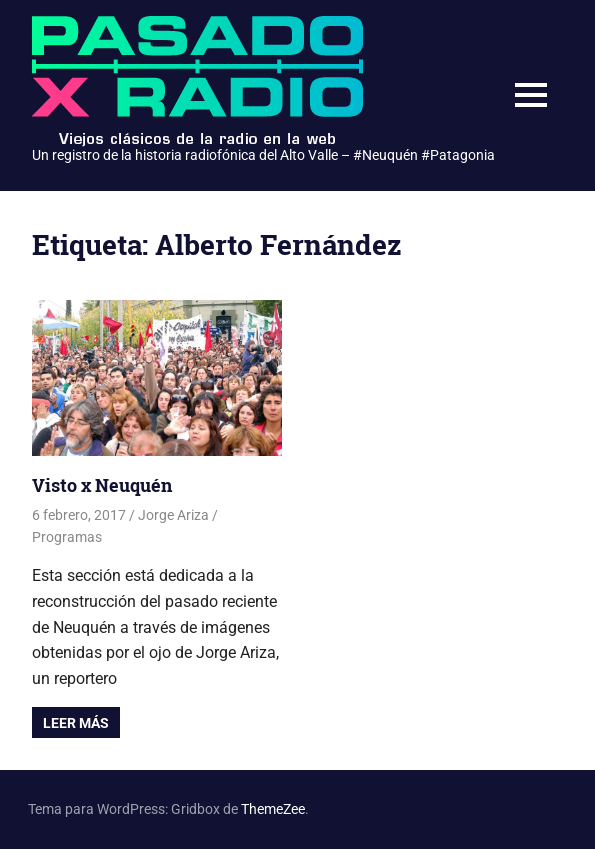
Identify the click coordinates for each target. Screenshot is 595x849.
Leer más (76, 723)
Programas (67, 537)
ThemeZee (273, 809)
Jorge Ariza (173, 515)
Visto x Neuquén (102, 485)
